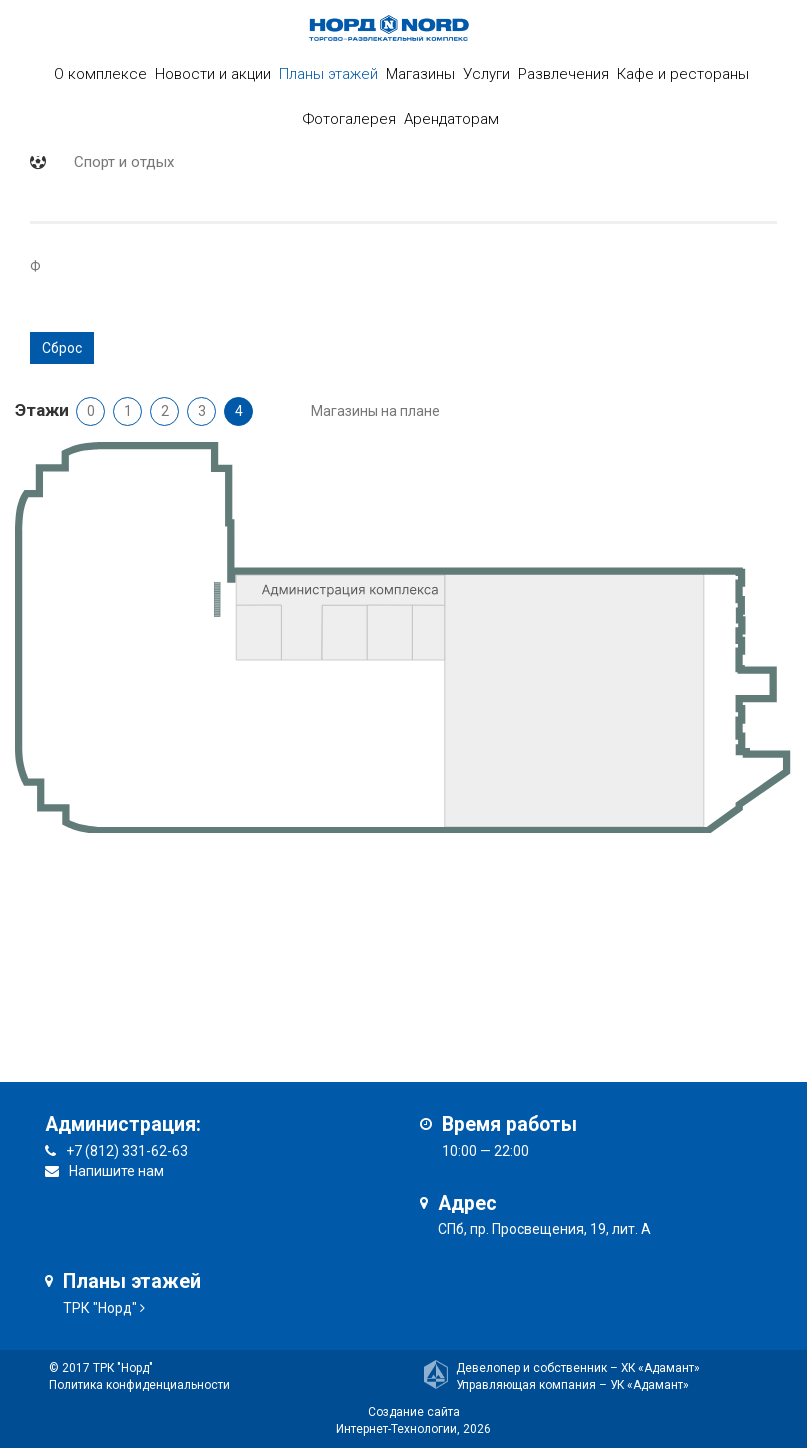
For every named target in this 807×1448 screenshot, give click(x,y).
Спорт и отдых (124, 162)
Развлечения (563, 74)
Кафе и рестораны (683, 74)
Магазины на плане (375, 411)
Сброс (62, 348)
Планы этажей (328, 74)
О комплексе (100, 74)
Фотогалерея (349, 119)
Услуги (486, 74)
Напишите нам (116, 1171)
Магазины (420, 74)
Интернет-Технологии (396, 1429)
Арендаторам (451, 119)
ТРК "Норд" (100, 1308)
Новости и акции (213, 74)
